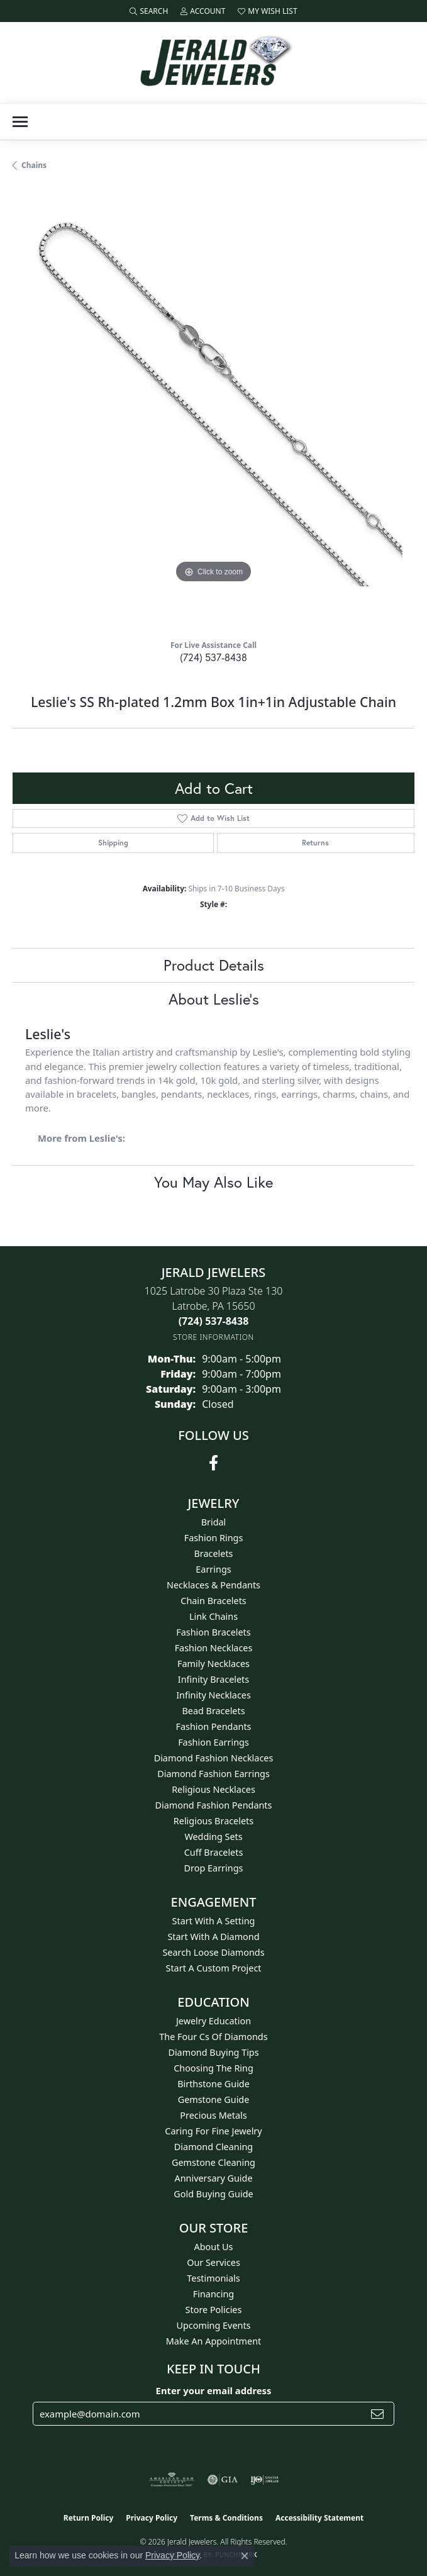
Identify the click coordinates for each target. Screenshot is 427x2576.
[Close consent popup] (244, 2556)
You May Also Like (213, 1182)
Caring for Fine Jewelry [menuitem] (213, 2131)
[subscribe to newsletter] (377, 2413)
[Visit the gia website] (223, 2479)
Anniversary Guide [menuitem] (213, 2178)
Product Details (214, 965)
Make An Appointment (214, 2341)
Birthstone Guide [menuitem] (213, 2084)
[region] (213, 410)
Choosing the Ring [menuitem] (213, 2068)
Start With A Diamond (213, 1937)
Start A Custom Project (214, 1968)
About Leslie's (214, 999)
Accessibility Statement (319, 2517)
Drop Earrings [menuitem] (213, 1868)
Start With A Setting (213, 1921)
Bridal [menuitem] (213, 1522)
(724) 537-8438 (213, 657)
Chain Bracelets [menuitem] (213, 1601)
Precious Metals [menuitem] (213, 2115)
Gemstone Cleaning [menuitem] (213, 2162)
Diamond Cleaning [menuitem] (213, 2147)
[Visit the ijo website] (264, 2479)
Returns (315, 842)
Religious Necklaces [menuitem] (213, 1789)
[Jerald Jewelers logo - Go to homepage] (213, 62)
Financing (213, 2294)
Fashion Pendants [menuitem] (213, 1726)
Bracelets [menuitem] (213, 1553)
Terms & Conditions (226, 2517)
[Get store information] (213, 1337)
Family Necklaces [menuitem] (213, 1664)
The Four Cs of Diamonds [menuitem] (213, 2037)
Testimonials (213, 2278)
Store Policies (214, 2310)
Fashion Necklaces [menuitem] (214, 1648)
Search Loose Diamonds (213, 1952)
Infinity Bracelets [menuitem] (213, 1679)
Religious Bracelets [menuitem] (213, 1821)
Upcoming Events (213, 2325)
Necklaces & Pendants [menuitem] (213, 1585)
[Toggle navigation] (20, 122)
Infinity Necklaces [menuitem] (213, 1695)
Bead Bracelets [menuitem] (213, 1711)
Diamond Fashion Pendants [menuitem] (213, 1805)
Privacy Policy (151, 2517)
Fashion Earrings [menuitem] (213, 1742)
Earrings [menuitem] (213, 1569)
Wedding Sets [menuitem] (213, 1837)
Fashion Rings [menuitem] (213, 1538)
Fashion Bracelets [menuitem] (213, 1632)
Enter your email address (214, 2390)
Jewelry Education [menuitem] (213, 2021)
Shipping (113, 842)
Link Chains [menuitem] (213, 1616)
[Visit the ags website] (171, 2479)
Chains (34, 165)
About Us (213, 2247)
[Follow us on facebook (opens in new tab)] (213, 1463)
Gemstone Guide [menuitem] (214, 2099)
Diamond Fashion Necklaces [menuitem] (214, 1758)
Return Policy (89, 2517)
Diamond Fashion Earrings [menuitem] (213, 1774)
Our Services (213, 2262)
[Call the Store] (214, 1321)
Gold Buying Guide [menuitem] (213, 2194)
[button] (149, 11)
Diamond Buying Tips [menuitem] (213, 2052)
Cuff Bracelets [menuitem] (213, 1852)
